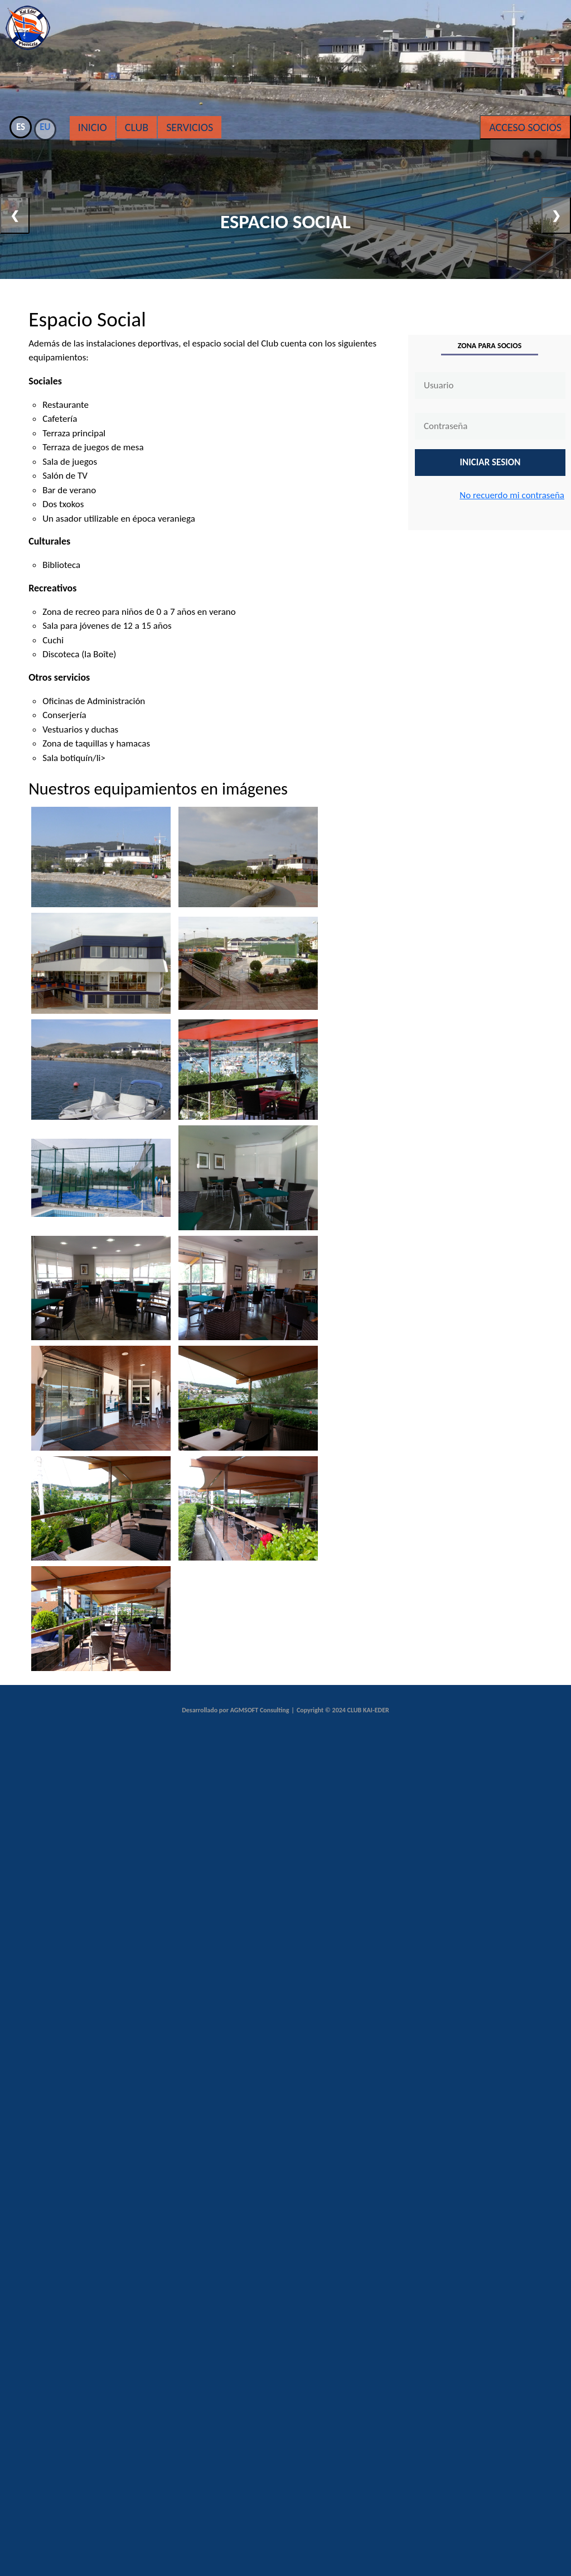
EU (45, 127)
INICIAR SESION (490, 462)
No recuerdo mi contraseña (511, 495)
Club (136, 127)
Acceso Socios (525, 127)
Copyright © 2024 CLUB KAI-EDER (343, 1710)
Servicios (189, 127)
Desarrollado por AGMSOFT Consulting (235, 1710)
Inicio (92, 127)
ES (20, 127)
